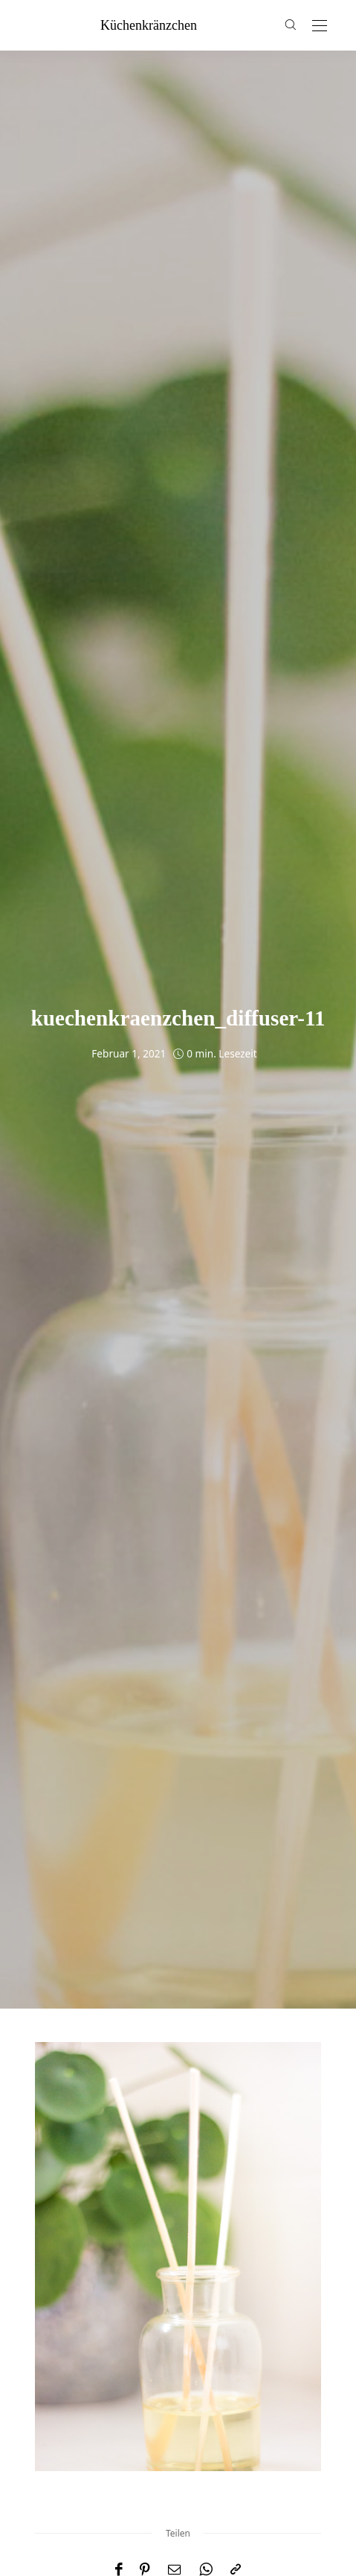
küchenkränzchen (148, 25)
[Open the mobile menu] (319, 26)
